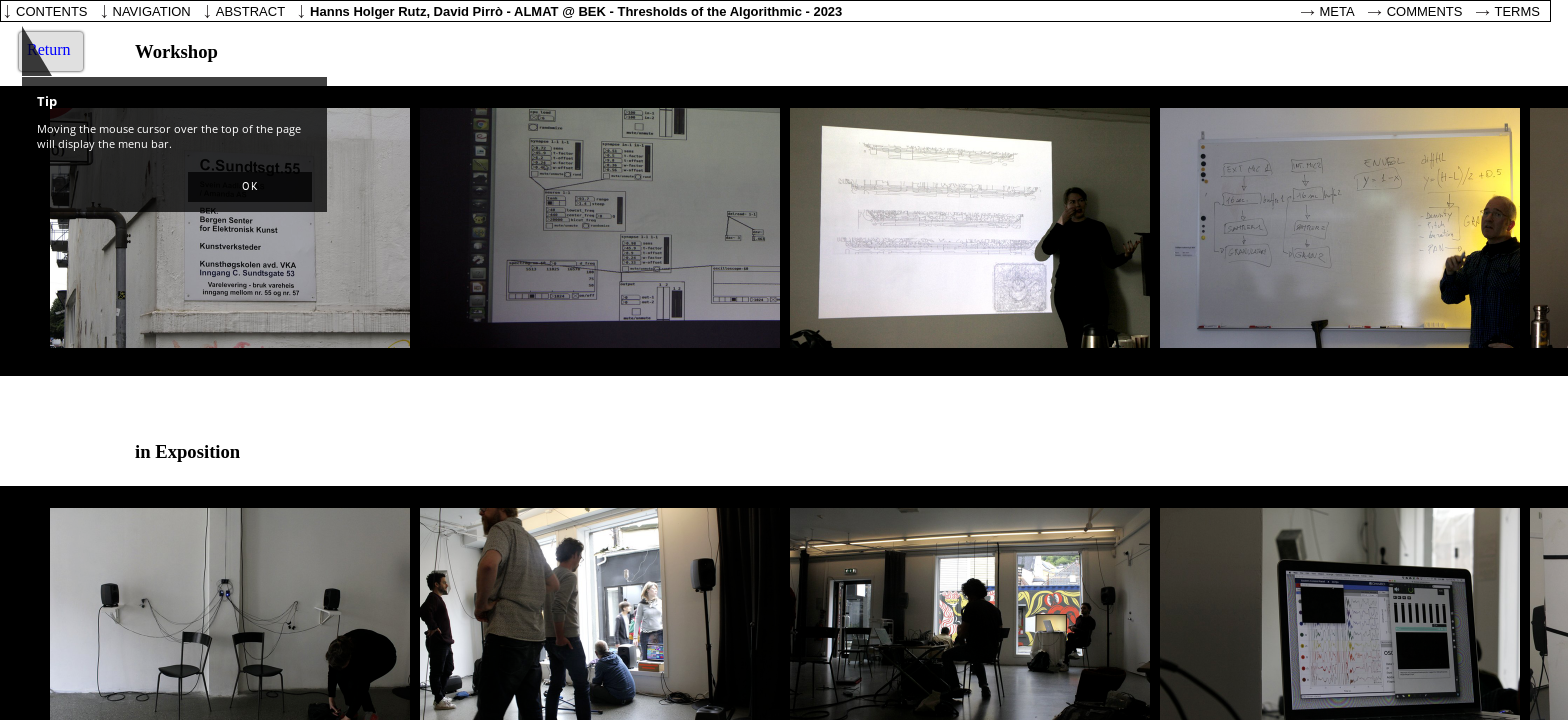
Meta (1337, 11)
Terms (1518, 11)
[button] (250, 187)
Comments (1425, 11)
